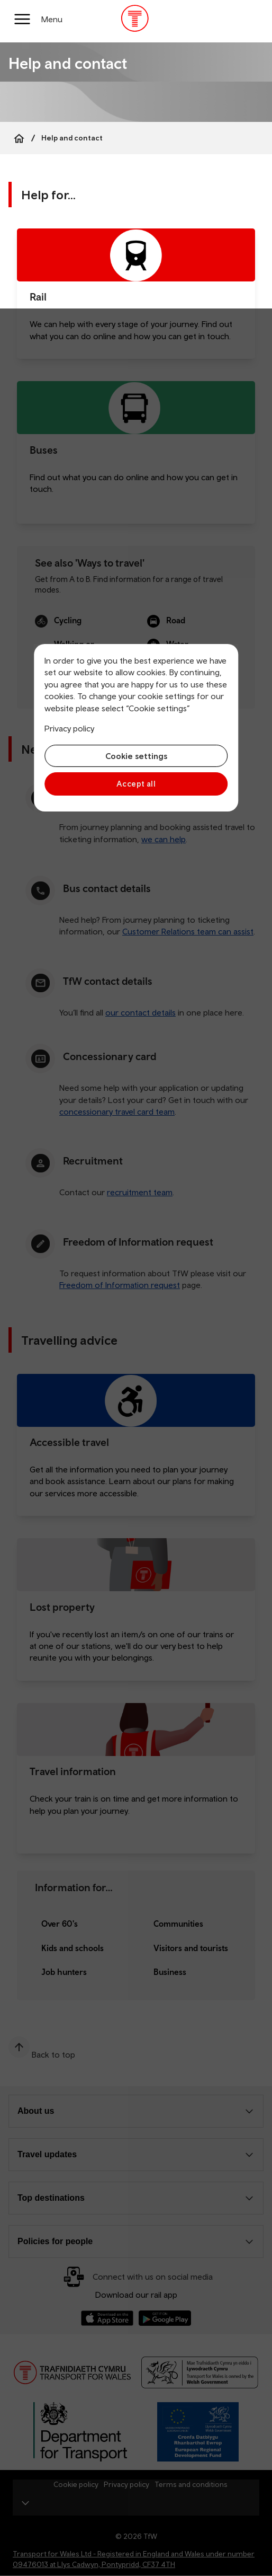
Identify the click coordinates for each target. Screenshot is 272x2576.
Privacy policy (69, 728)
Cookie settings (136, 756)
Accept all (136, 783)
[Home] (19, 138)
